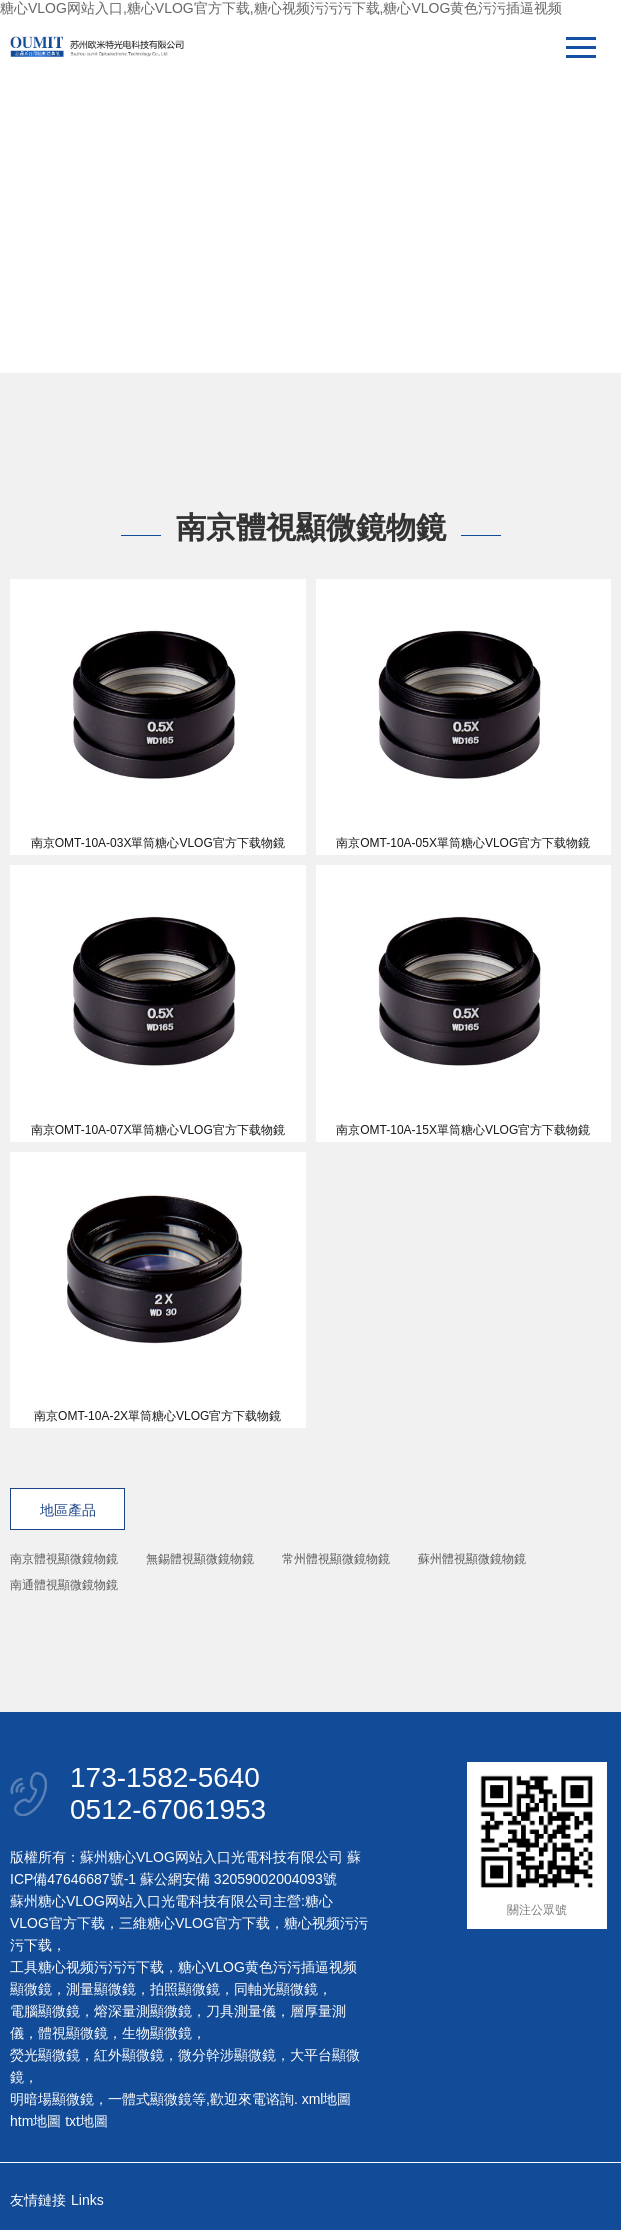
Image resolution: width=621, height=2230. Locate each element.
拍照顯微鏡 (185, 1989)
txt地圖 (86, 2121)
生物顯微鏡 (157, 2033)
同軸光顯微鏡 (276, 1989)
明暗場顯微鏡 (52, 2099)
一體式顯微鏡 (150, 2099)
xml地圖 (327, 2099)
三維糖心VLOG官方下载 (194, 1923)
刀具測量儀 (241, 2011)
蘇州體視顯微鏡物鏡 (472, 1559)
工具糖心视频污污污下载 (87, 1967)
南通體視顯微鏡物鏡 (64, 1585)
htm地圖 (35, 2121)
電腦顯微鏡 (45, 2011)
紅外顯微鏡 (129, 2055)
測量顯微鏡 (101, 1989)
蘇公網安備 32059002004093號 (236, 1879)
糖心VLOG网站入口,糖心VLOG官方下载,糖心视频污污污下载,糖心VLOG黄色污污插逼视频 (281, 8)
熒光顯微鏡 (45, 2055)
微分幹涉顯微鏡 (227, 2055)
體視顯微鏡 (73, 2033)
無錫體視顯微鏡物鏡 (200, 1559)
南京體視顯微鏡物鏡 (64, 1559)
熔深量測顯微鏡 (143, 2011)
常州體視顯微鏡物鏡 (336, 1559)
